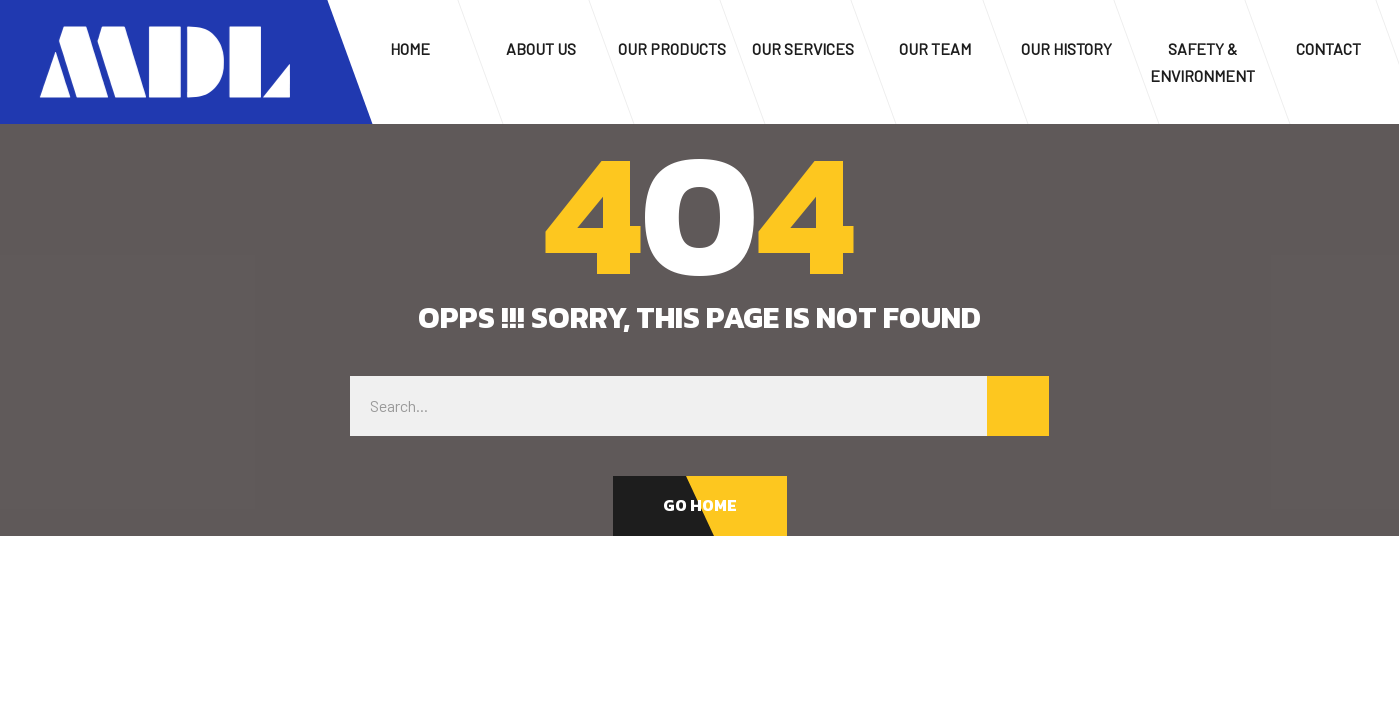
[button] (700, 506)
